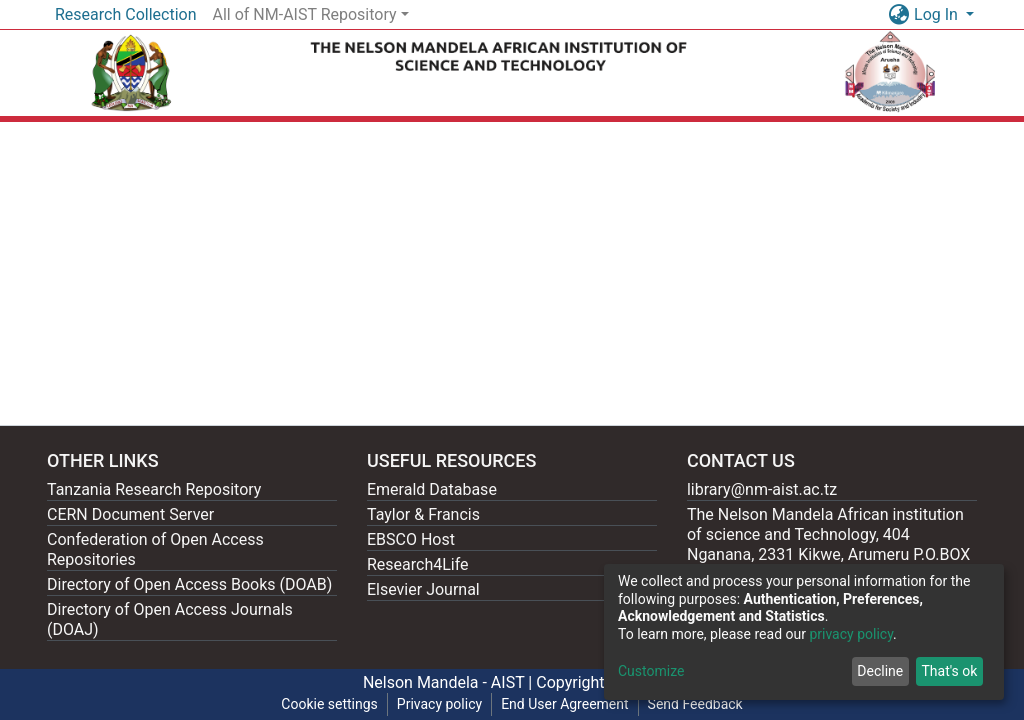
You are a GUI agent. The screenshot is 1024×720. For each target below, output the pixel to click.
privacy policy (851, 634)
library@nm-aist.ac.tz (762, 489)
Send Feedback (695, 704)
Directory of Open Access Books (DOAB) (189, 584)
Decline (880, 671)
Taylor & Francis (423, 514)
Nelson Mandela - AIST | (449, 682)
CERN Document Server (130, 514)
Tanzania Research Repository (154, 489)
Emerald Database (432, 489)
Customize (651, 671)
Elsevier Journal (423, 589)
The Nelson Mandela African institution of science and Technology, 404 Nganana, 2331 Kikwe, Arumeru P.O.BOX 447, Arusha (828, 544)
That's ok (949, 671)
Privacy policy (439, 704)
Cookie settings (329, 704)
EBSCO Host (411, 539)
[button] (898, 15)
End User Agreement (564, 704)
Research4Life (418, 564)
